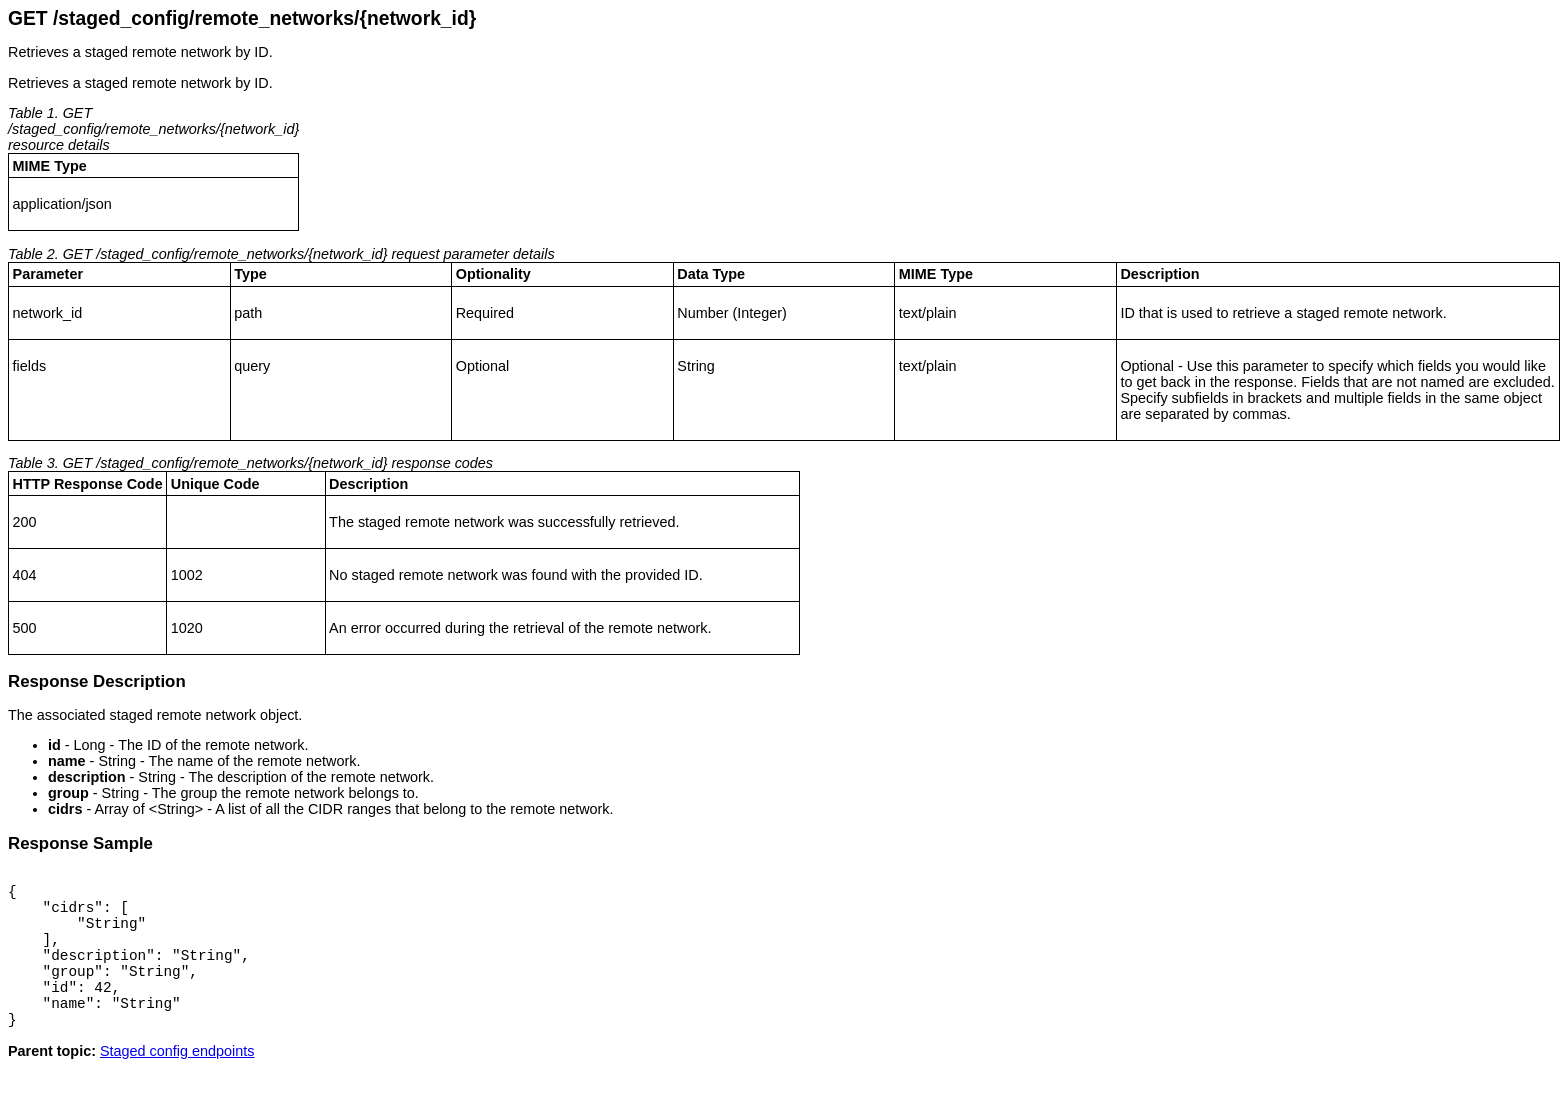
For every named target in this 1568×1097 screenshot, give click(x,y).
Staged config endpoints (177, 1081)
